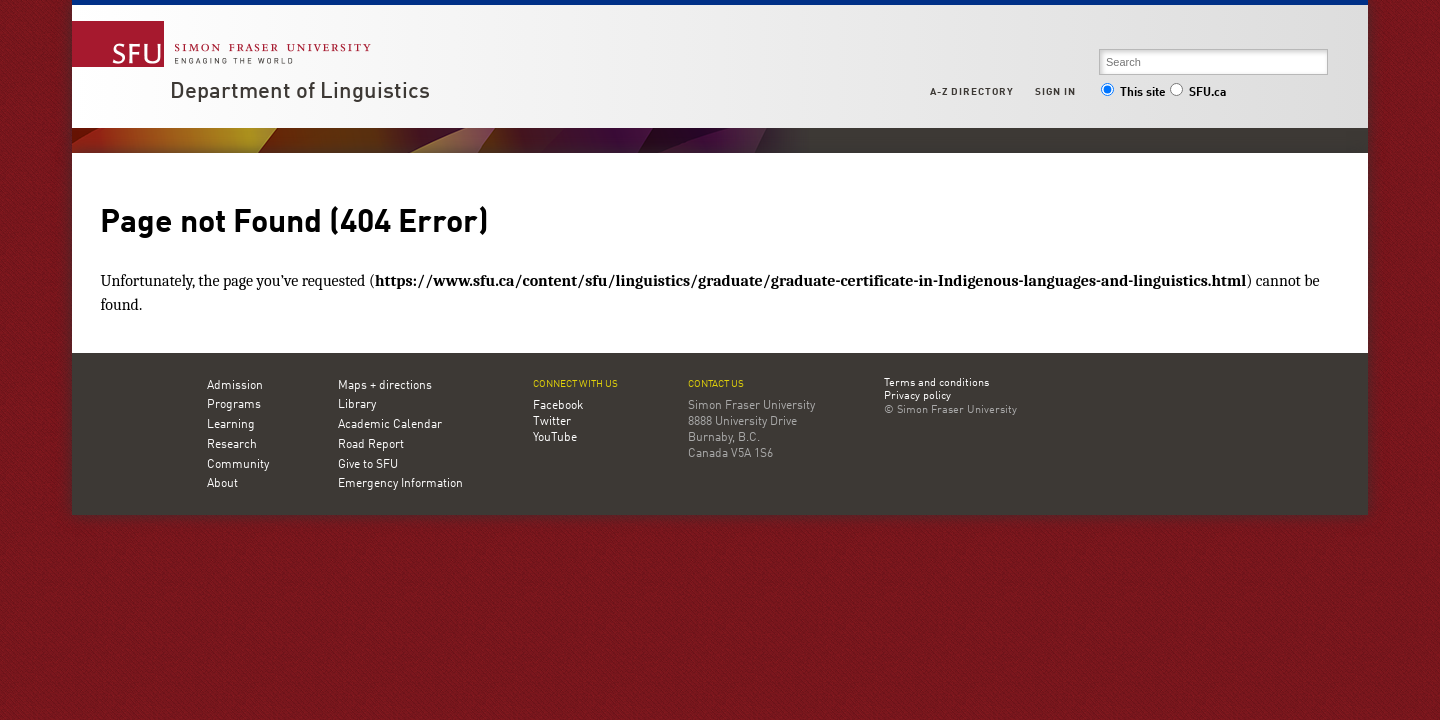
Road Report (371, 445)
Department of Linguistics (300, 92)
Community (238, 465)
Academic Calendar (390, 425)
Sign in (1055, 92)
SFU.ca (1197, 93)
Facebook (558, 406)
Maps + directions (385, 386)
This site (1133, 93)
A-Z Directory (972, 92)
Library (357, 405)
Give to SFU (368, 465)
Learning (231, 425)
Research (232, 445)
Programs (234, 405)
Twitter (552, 422)
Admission (235, 386)
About (222, 484)
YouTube (555, 438)
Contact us (716, 384)
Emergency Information (400, 484)
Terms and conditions (936, 384)
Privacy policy (917, 397)
